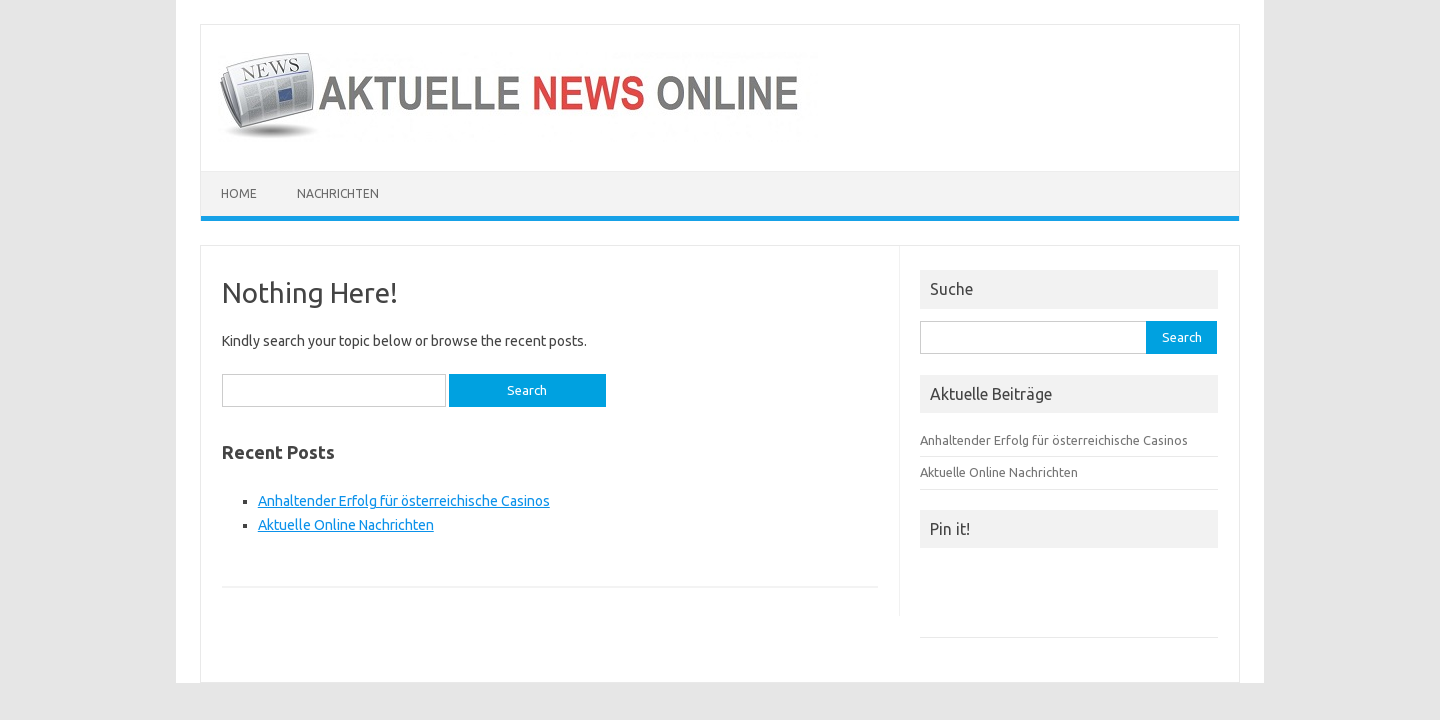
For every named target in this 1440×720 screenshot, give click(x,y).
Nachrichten (338, 193)
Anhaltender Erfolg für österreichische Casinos (404, 501)
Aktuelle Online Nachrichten (346, 525)
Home (239, 193)
